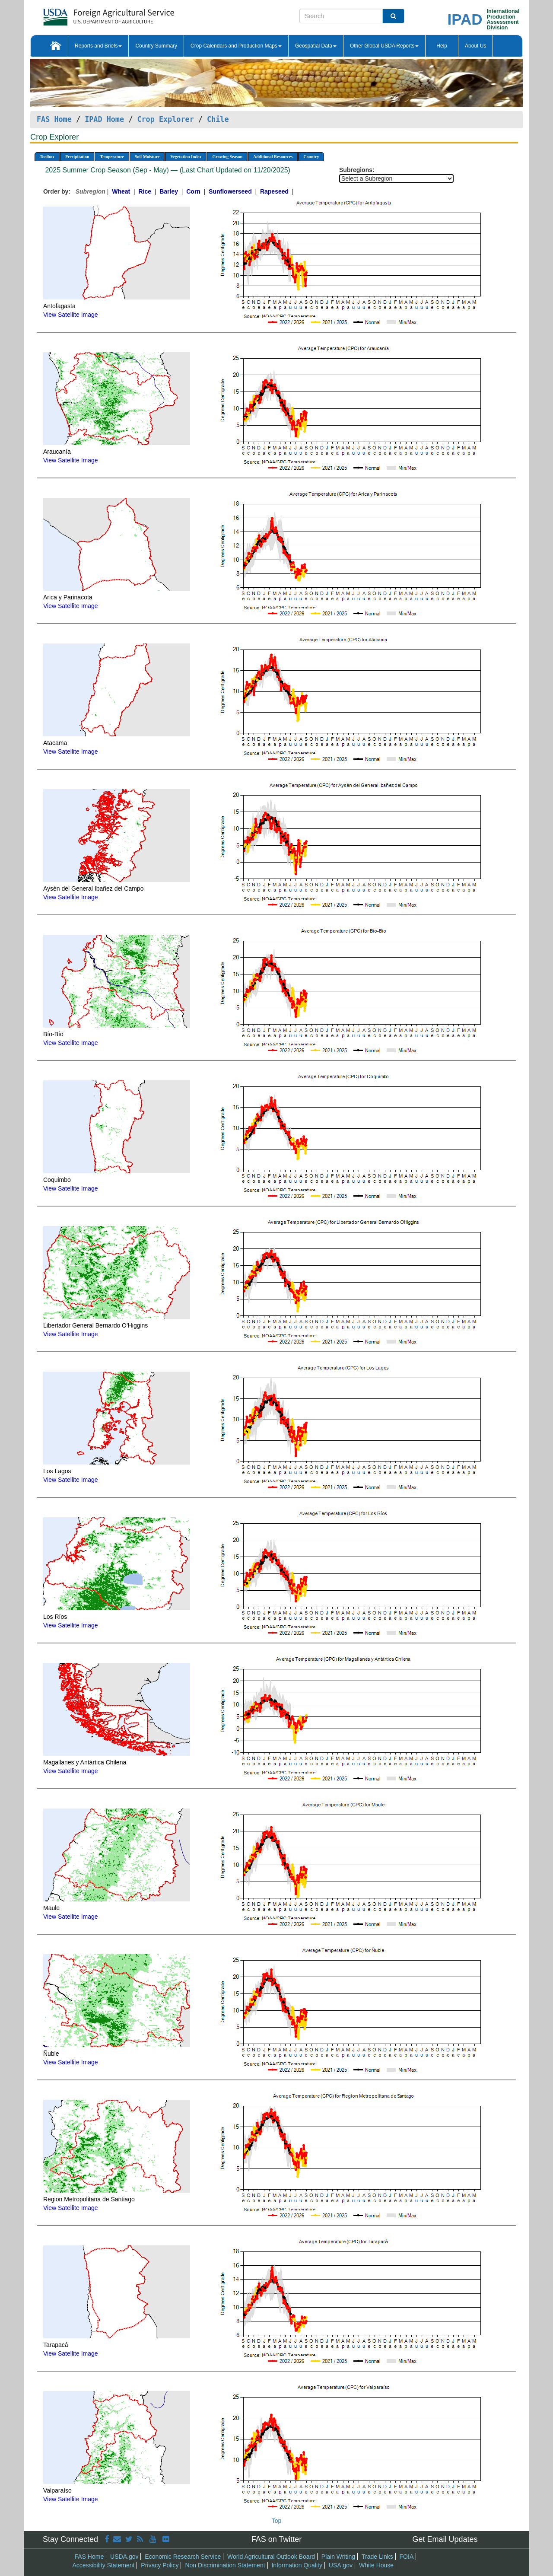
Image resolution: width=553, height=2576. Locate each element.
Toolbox (47, 156)
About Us (475, 46)
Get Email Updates (444, 2539)
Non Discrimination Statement (225, 2565)
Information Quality (296, 2565)
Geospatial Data (316, 46)
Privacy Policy (159, 2565)
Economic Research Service (183, 2556)
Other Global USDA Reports (384, 46)
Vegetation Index (185, 156)
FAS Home (54, 119)
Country (311, 156)
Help (441, 46)
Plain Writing (338, 2556)
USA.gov (341, 2565)
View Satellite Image (70, 314)
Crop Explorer (165, 119)
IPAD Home (104, 119)
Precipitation (77, 156)
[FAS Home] (87, 14)
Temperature (112, 156)
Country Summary (156, 46)
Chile (218, 119)
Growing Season (227, 156)
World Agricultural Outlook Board (271, 2556)
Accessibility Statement (104, 2565)
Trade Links (377, 2556)
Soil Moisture (147, 156)
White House (376, 2565)
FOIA (407, 2556)
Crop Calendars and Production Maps (236, 46)
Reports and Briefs (98, 46)
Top (277, 2520)
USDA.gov (124, 2556)
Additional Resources (272, 156)
